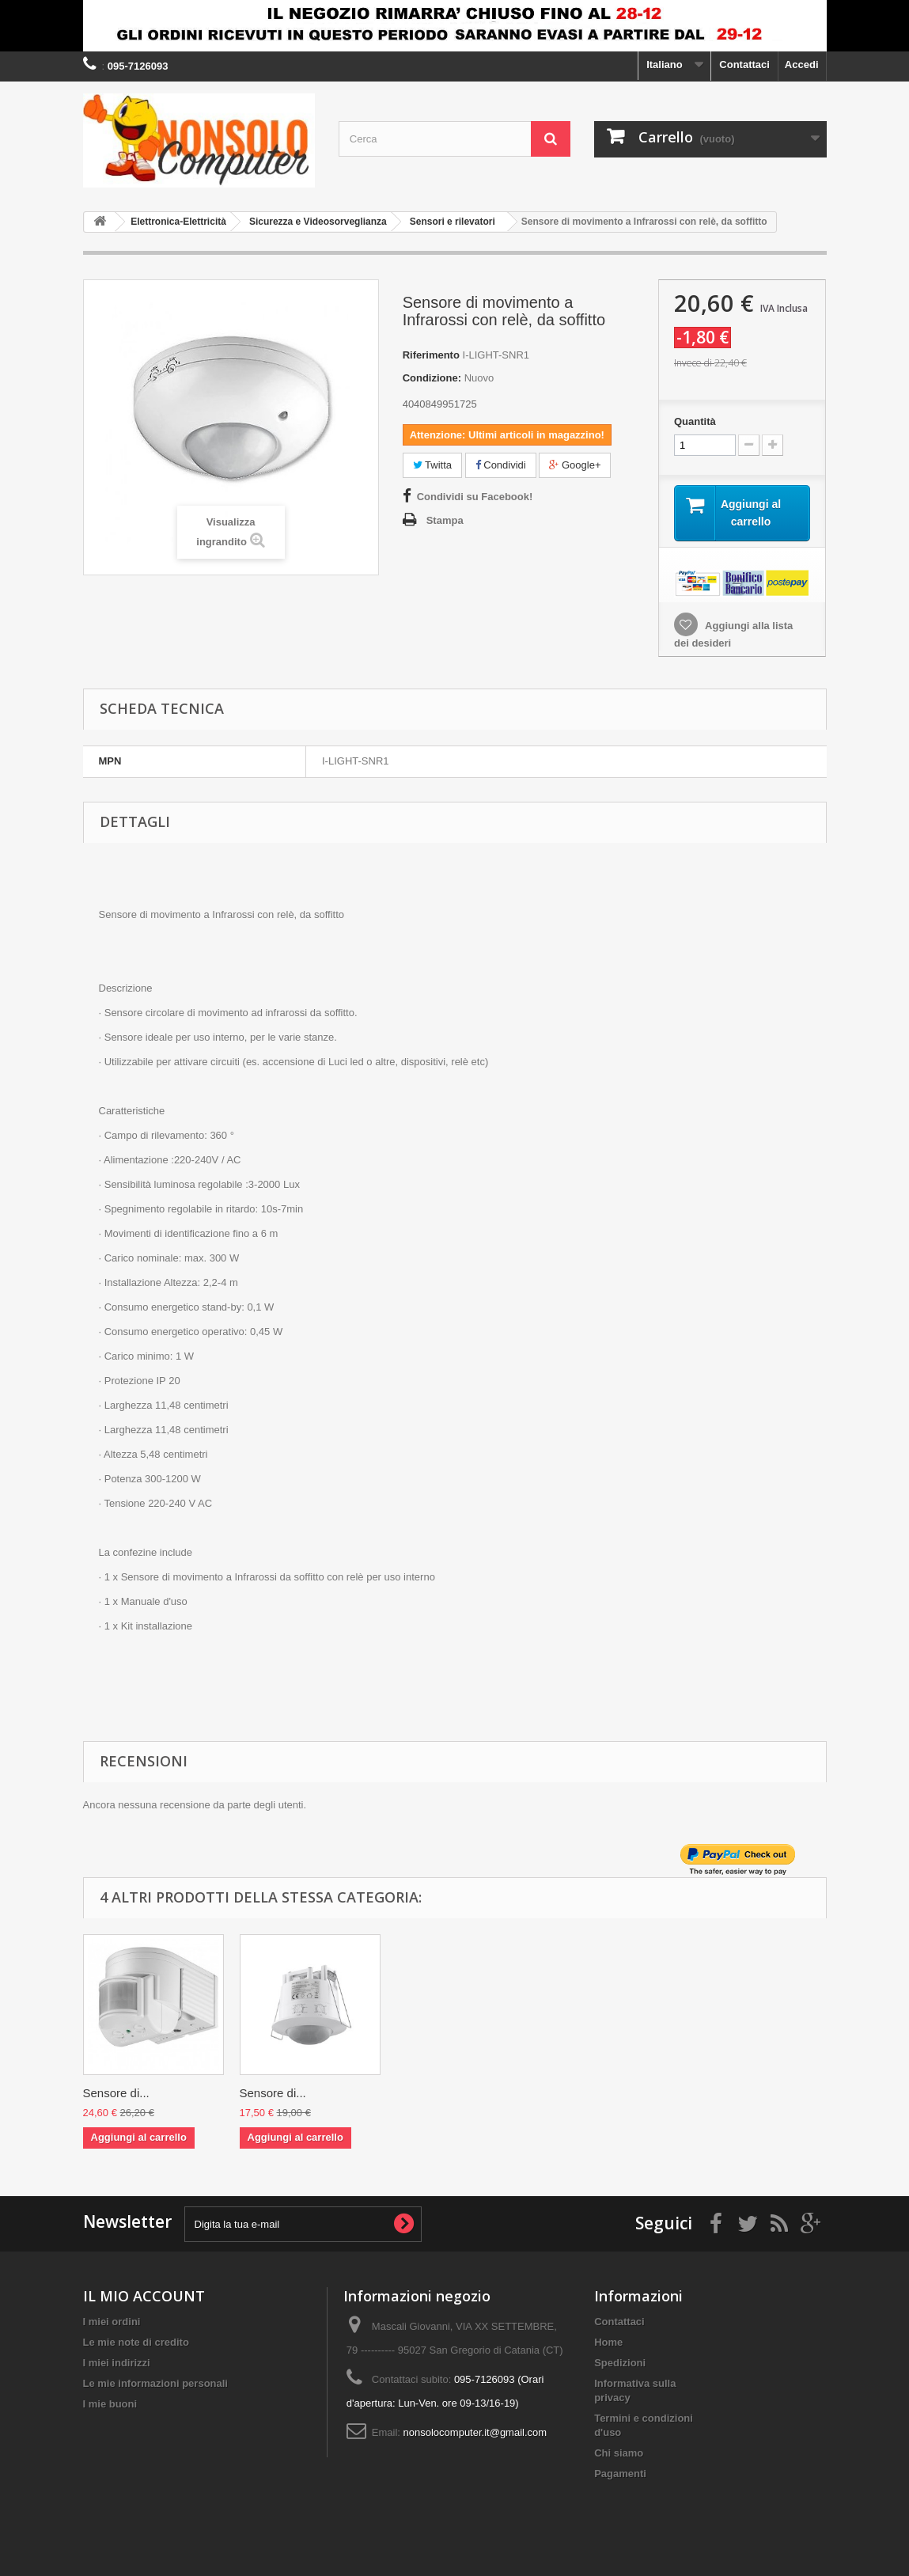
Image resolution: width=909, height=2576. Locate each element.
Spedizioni (620, 2365)
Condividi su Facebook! (475, 497)
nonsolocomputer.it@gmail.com (475, 2435)
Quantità (695, 421)
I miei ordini (112, 2324)
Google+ (574, 465)
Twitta (432, 465)
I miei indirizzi (116, 2365)
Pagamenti (620, 2476)
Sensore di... (116, 2095)
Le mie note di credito (136, 2344)
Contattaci (744, 64)
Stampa (445, 520)
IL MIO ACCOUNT (144, 2298)
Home (608, 2344)
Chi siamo (618, 2455)
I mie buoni (110, 2406)
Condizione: (432, 378)
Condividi (500, 465)
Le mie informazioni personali (155, 2386)
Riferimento (431, 355)
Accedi (802, 64)
